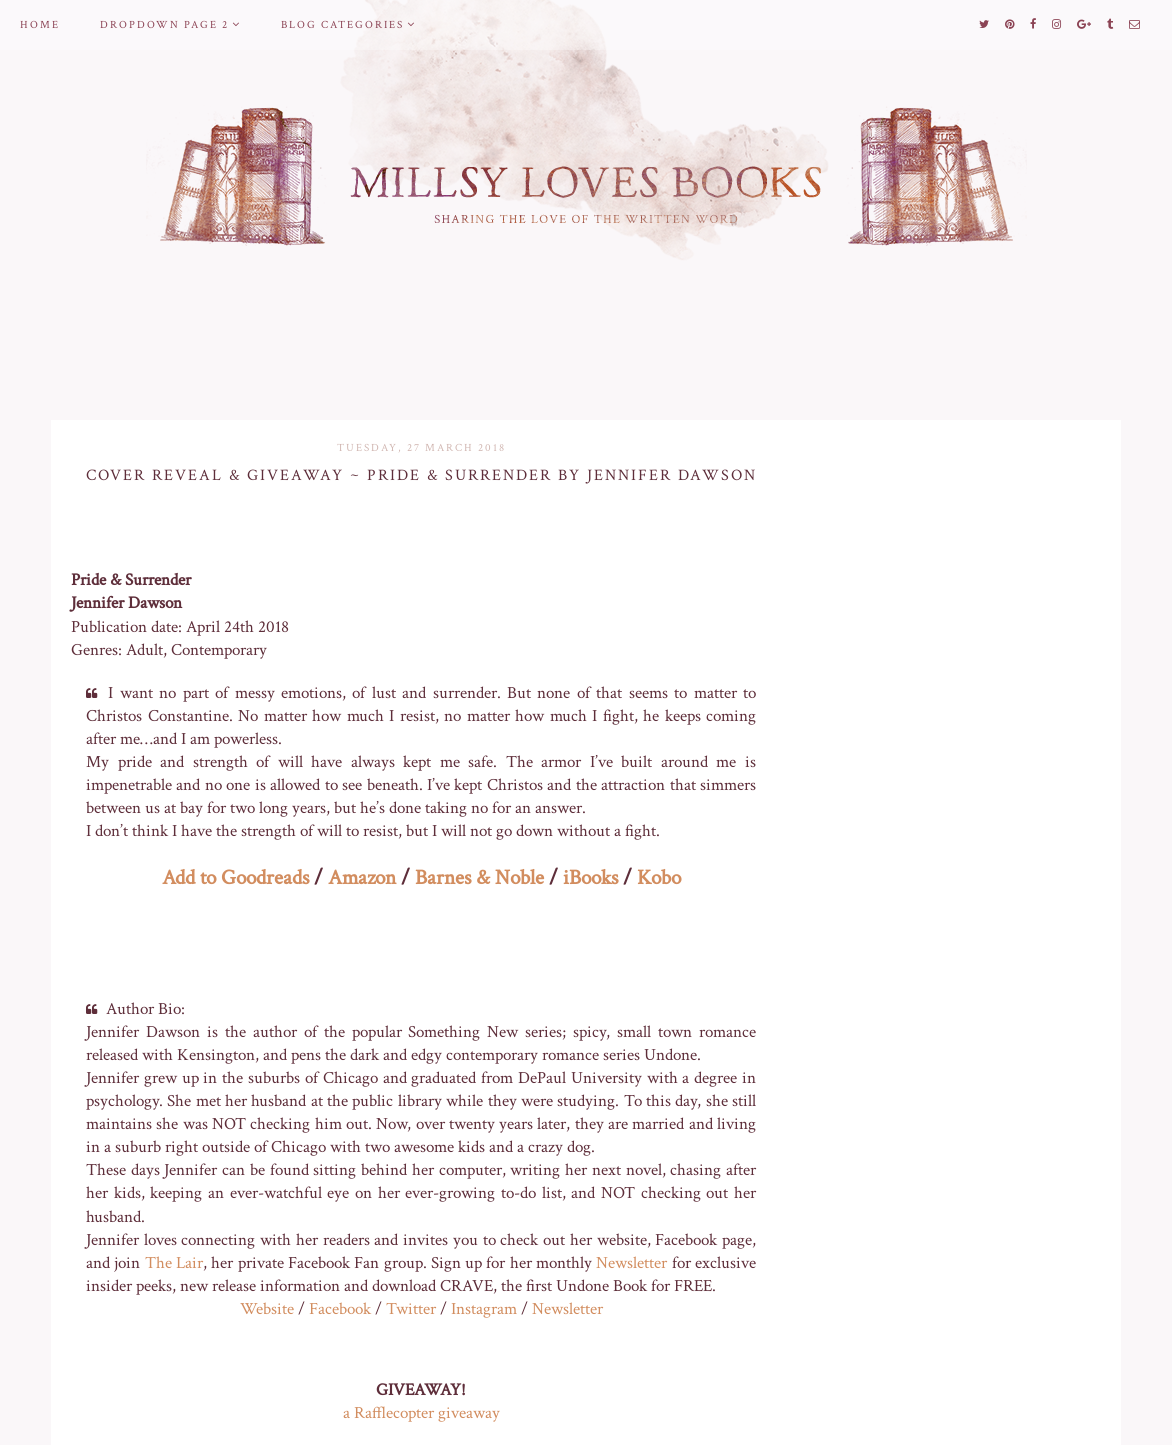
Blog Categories (342, 25)
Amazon (362, 878)
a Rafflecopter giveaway (421, 1413)
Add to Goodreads (235, 878)
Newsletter (631, 1263)
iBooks (590, 878)
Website (267, 1309)
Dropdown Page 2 (164, 25)
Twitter (411, 1309)
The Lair (174, 1263)
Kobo (659, 878)
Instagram (484, 1309)
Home (40, 25)
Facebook (340, 1309)
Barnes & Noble (479, 878)
